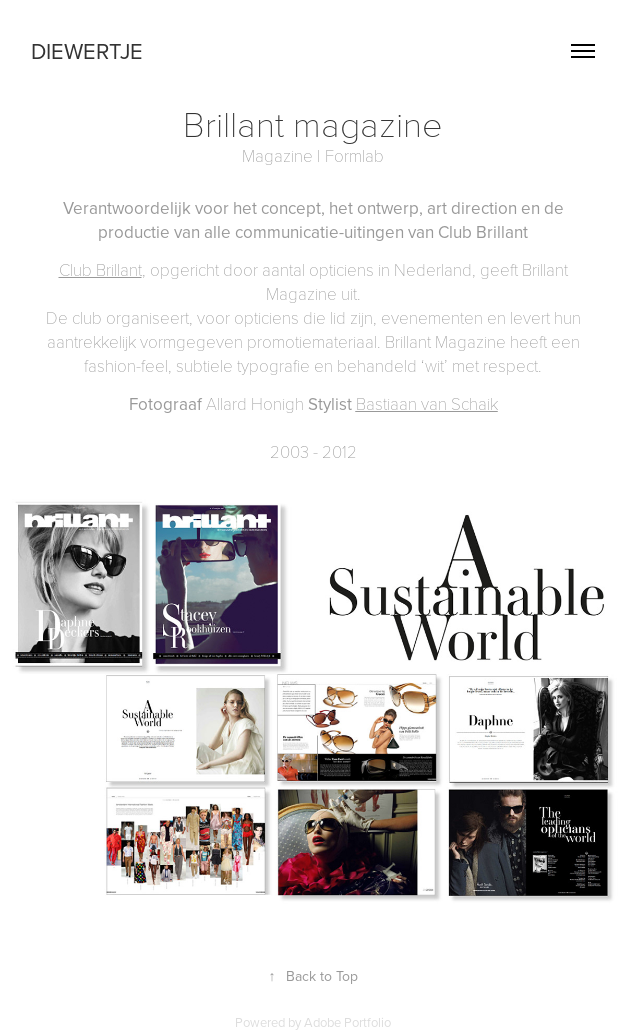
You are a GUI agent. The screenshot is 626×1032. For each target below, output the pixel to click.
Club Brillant (100, 269)
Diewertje (87, 50)
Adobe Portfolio (347, 1022)
